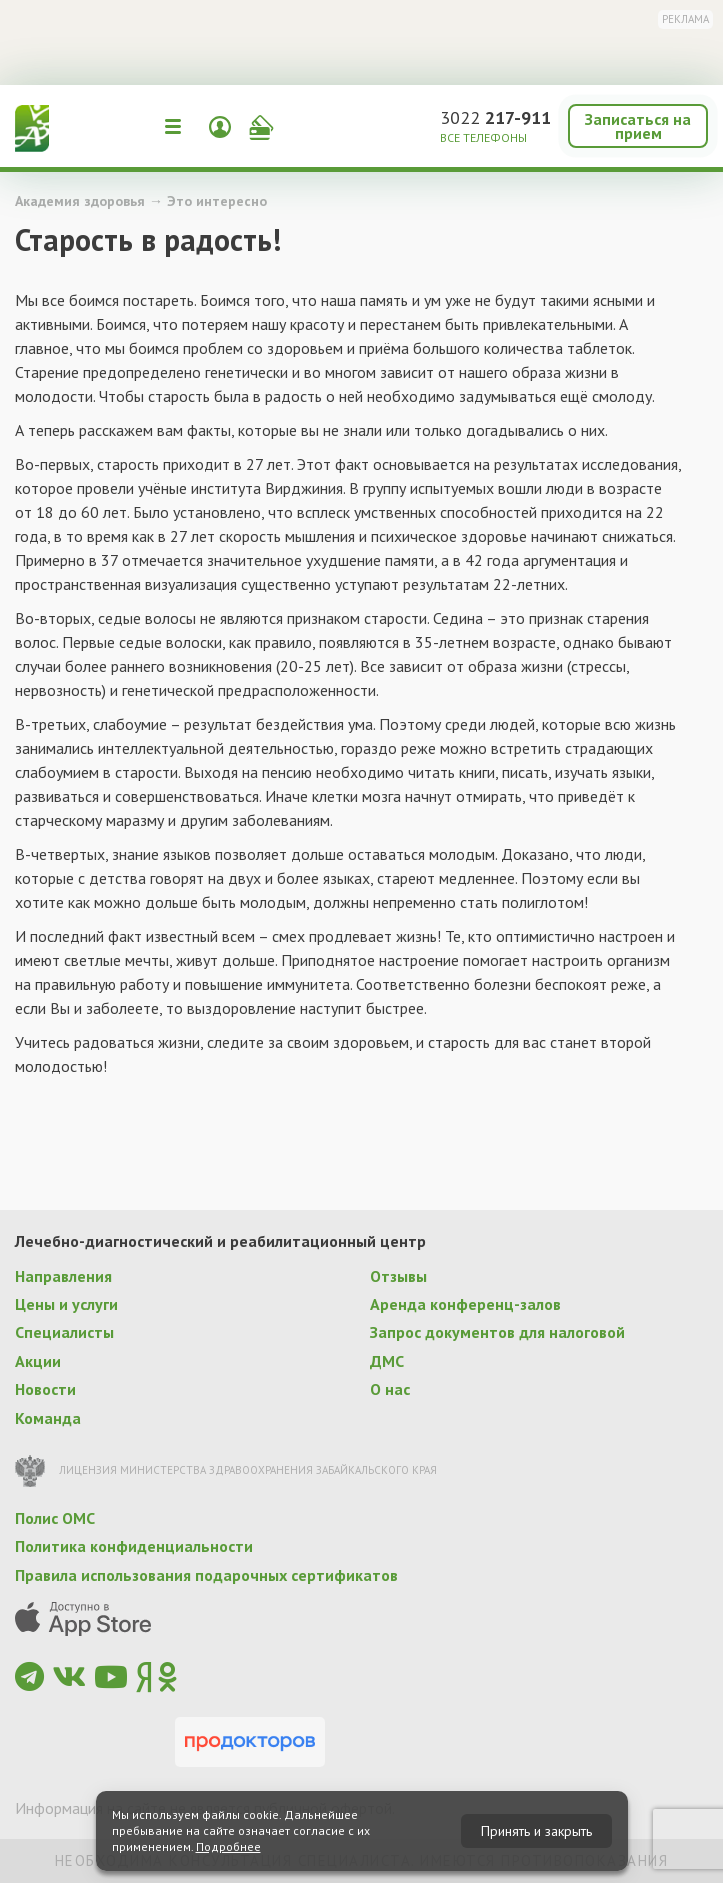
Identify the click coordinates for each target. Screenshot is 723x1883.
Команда (48, 1418)
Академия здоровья (80, 201)
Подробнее (228, 1846)
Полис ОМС (55, 1518)
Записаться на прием (638, 126)
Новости (45, 1389)
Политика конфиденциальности (134, 1546)
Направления (63, 1276)
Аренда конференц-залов (465, 1304)
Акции (38, 1361)
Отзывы (398, 1276)
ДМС (387, 1361)
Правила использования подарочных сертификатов (206, 1575)
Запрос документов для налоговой (497, 1332)
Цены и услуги (66, 1304)
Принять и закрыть (536, 1831)
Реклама (685, 19)
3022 (495, 117)
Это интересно (217, 201)
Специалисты (64, 1332)
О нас (390, 1389)
